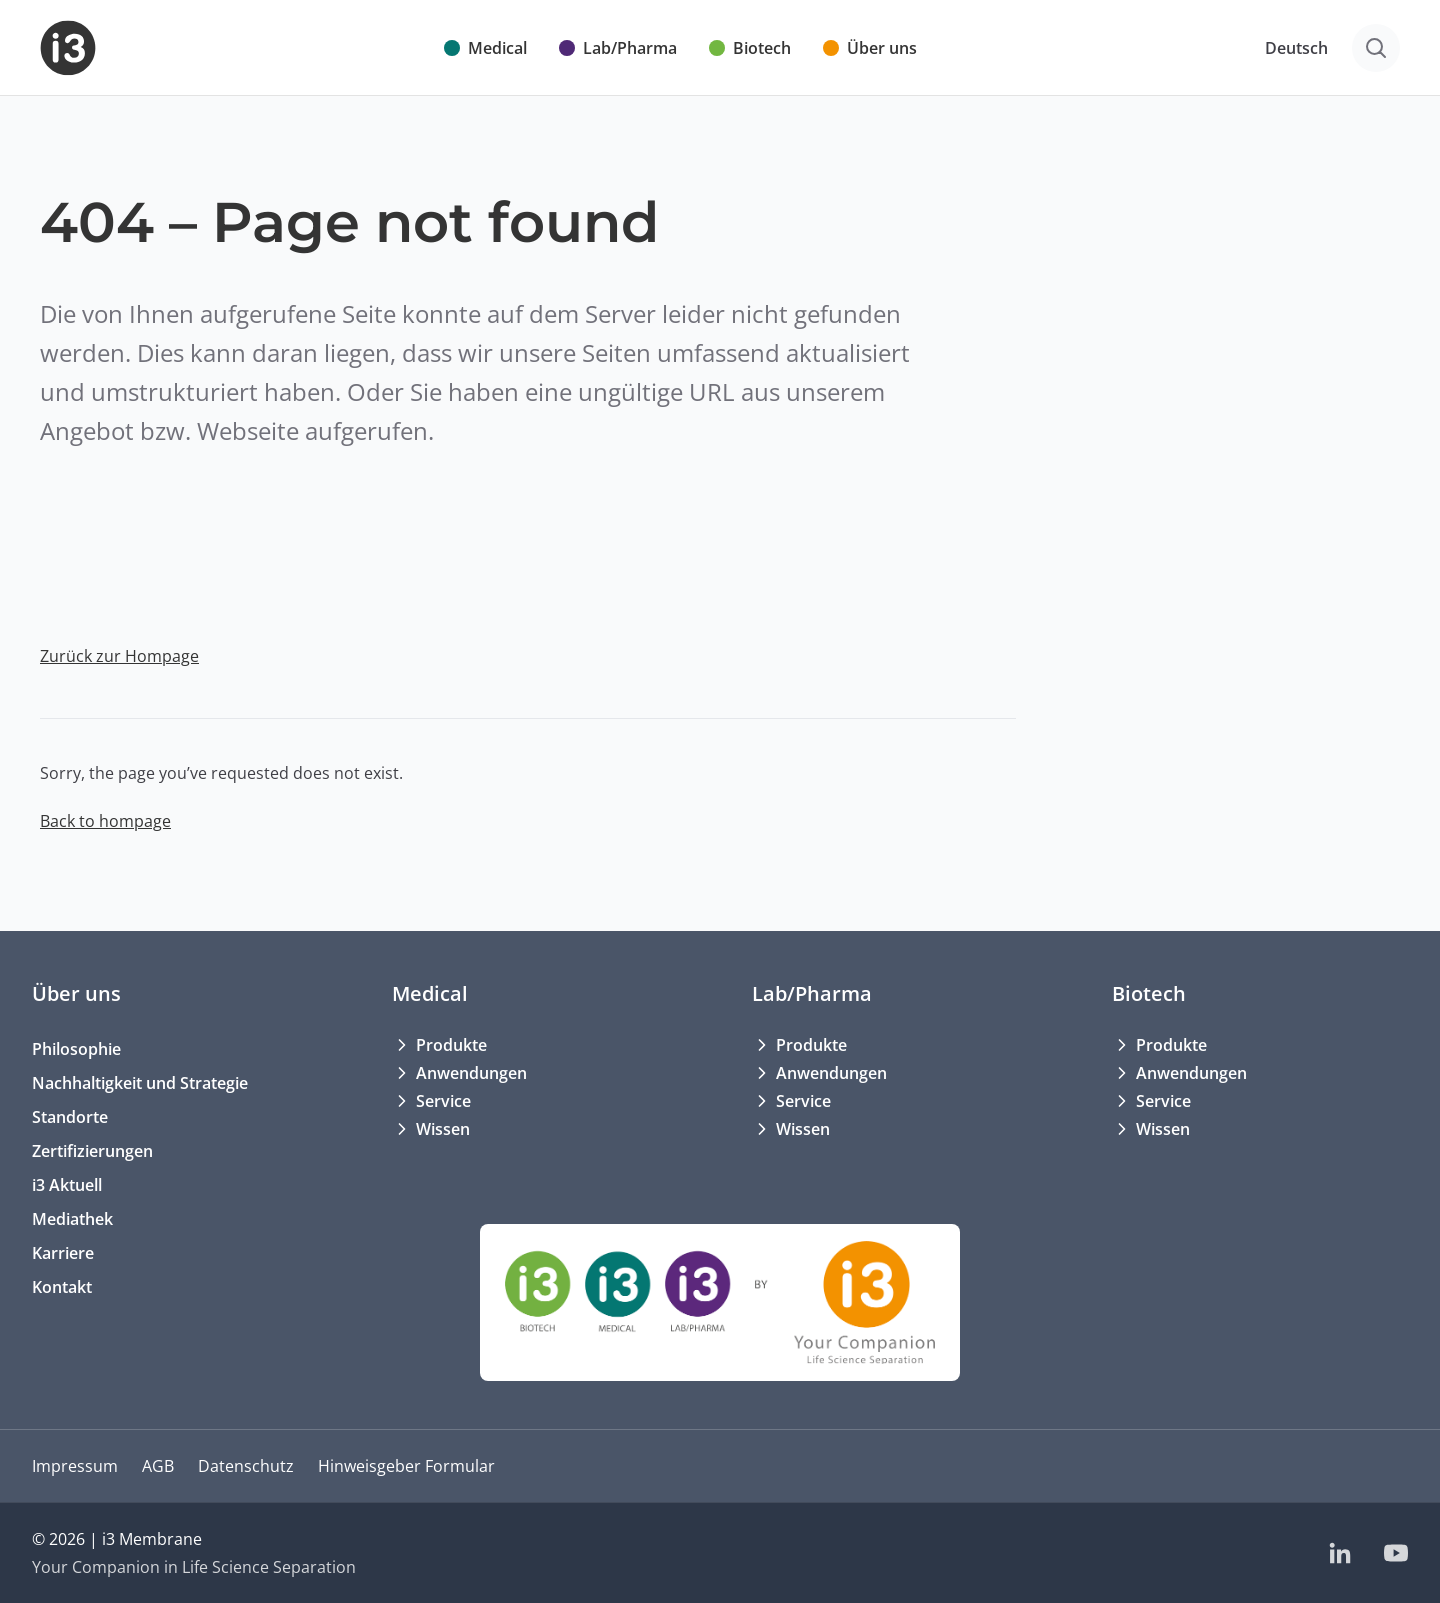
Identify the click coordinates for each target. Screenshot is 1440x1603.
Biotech (1149, 993)
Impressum (75, 1466)
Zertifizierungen (92, 1151)
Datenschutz (246, 1466)
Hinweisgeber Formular (406, 1466)
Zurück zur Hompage (119, 656)
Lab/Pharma (812, 993)
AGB (158, 1466)
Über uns (76, 993)
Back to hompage (105, 821)
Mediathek (72, 1219)
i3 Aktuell (67, 1185)
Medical (430, 993)
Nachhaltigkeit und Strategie (140, 1083)
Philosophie (76, 1049)
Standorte (70, 1117)
